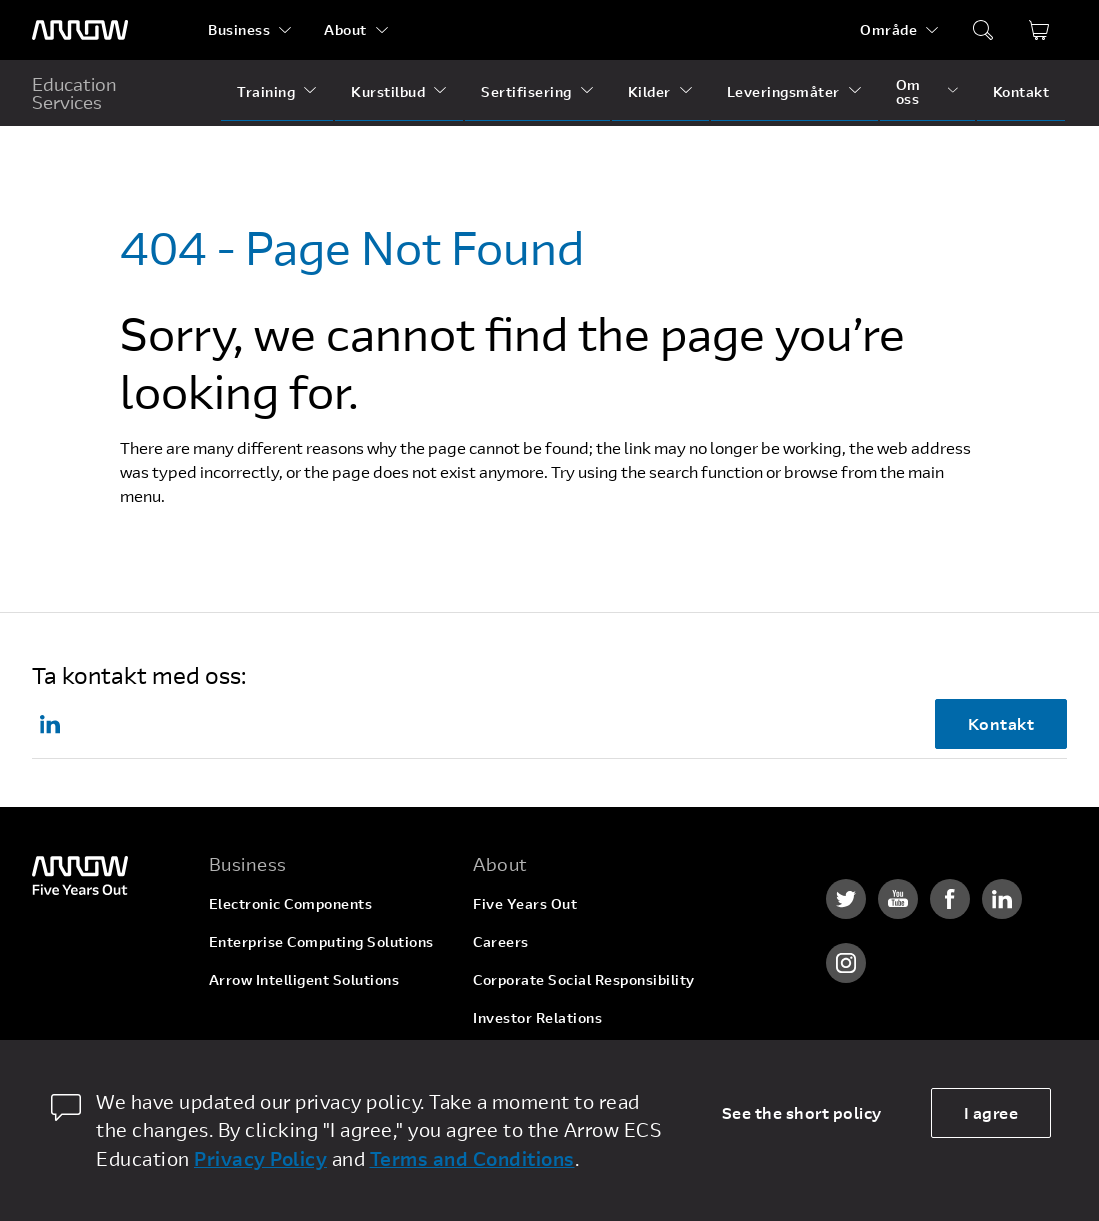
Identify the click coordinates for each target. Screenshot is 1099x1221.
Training (266, 91)
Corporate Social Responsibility (584, 979)
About (345, 29)
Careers (501, 941)
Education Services (74, 93)
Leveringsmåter (783, 91)
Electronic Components (291, 903)
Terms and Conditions (472, 1158)
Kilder (649, 91)
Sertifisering (526, 91)
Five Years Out (525, 903)
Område (888, 29)
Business (239, 29)
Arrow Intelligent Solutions (304, 979)
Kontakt (1021, 91)
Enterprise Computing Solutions (321, 941)
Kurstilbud (388, 91)
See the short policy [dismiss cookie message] (802, 1112)
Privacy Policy (260, 1158)
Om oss (908, 91)
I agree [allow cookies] (991, 1112)
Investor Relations (537, 1017)
